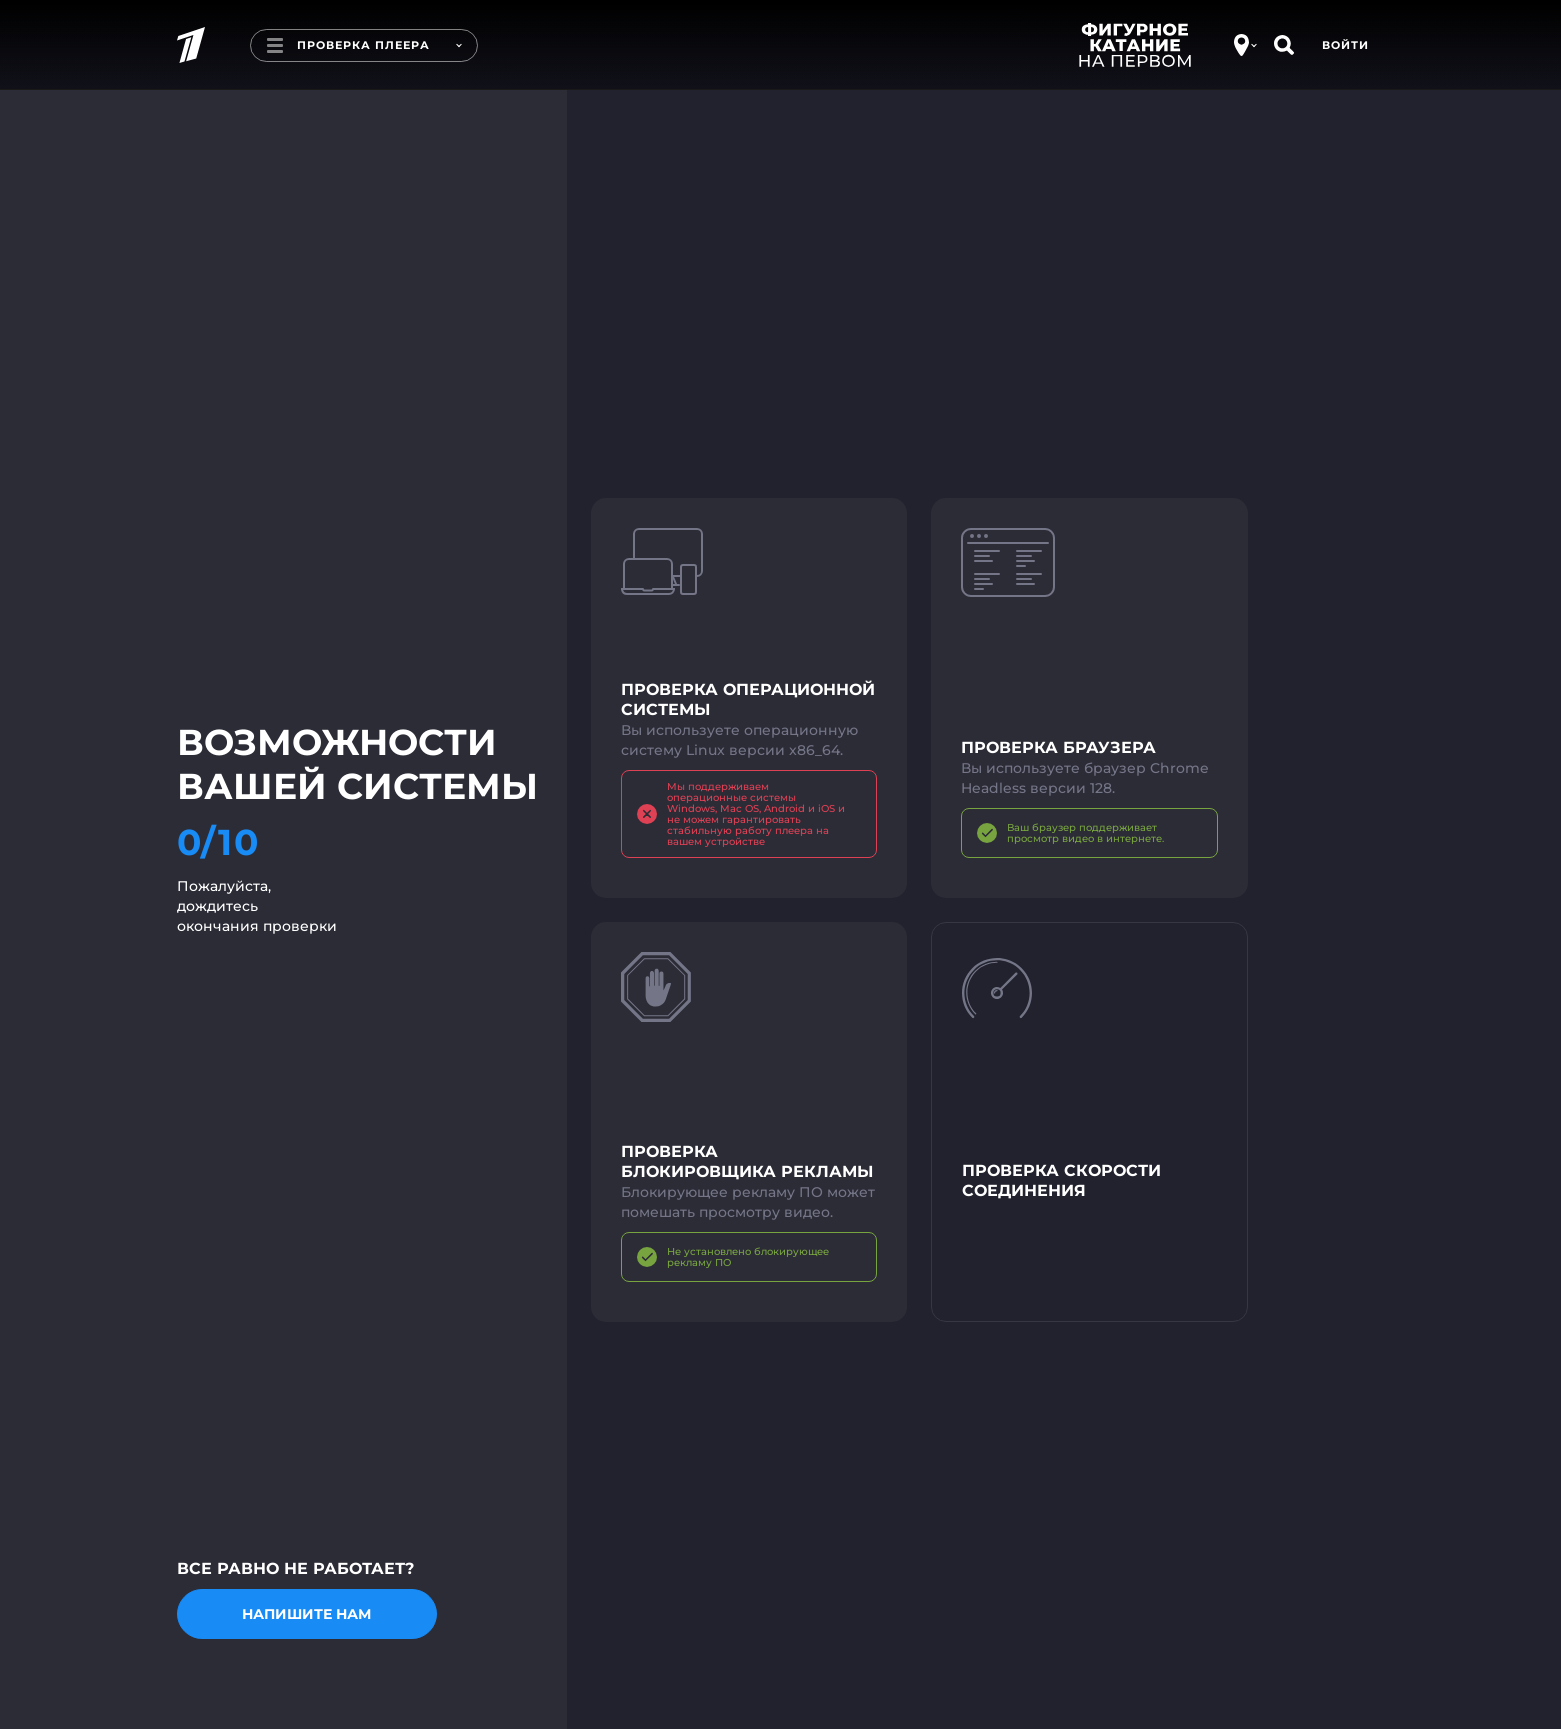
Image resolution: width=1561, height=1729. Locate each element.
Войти (1345, 45)
